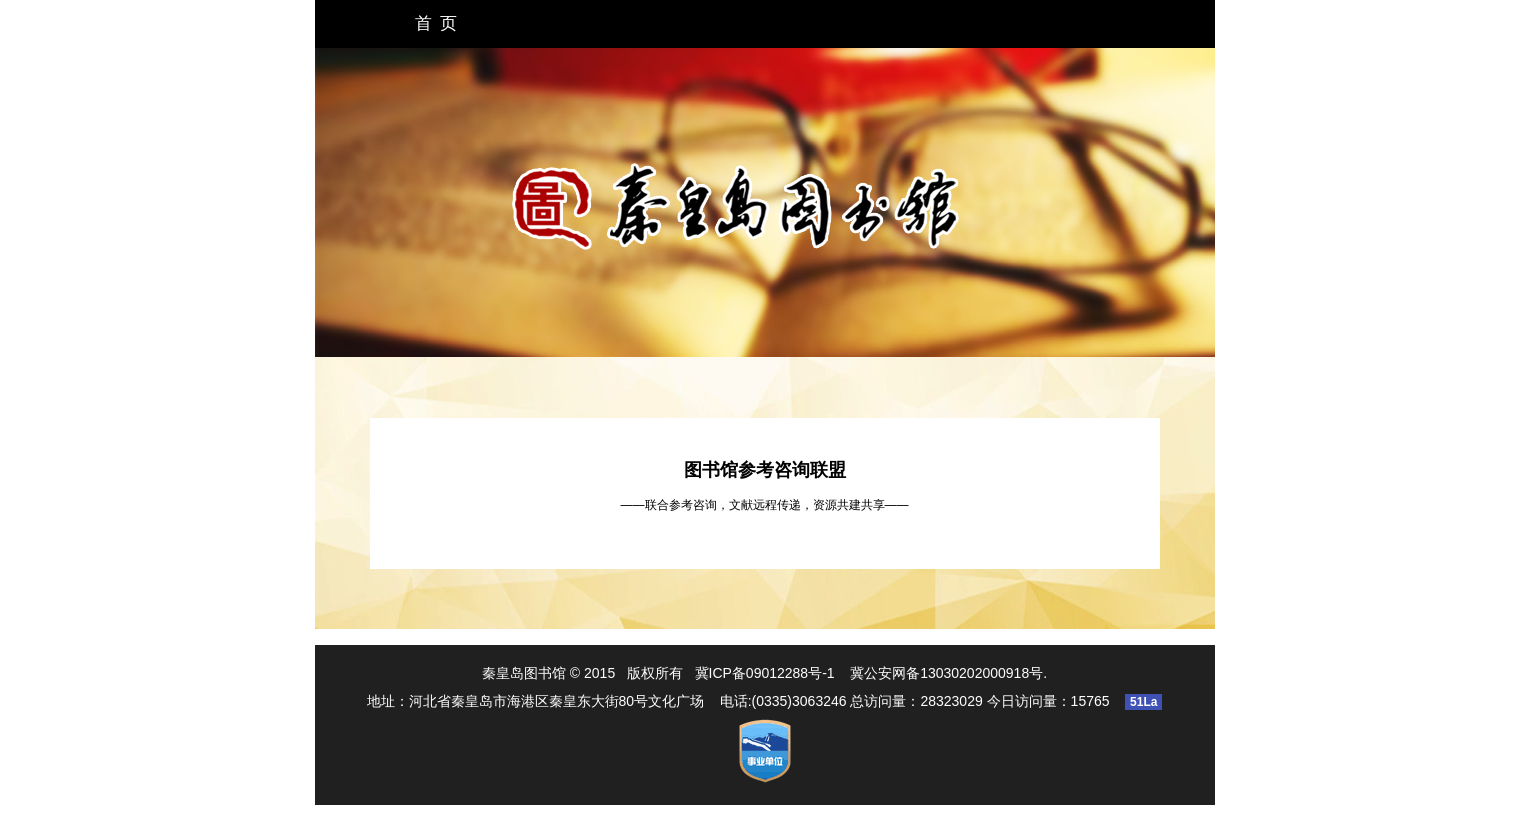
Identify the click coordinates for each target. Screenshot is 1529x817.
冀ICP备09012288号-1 (765, 673)
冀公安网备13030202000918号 (946, 673)
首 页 (436, 23)
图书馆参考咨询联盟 (765, 470)
